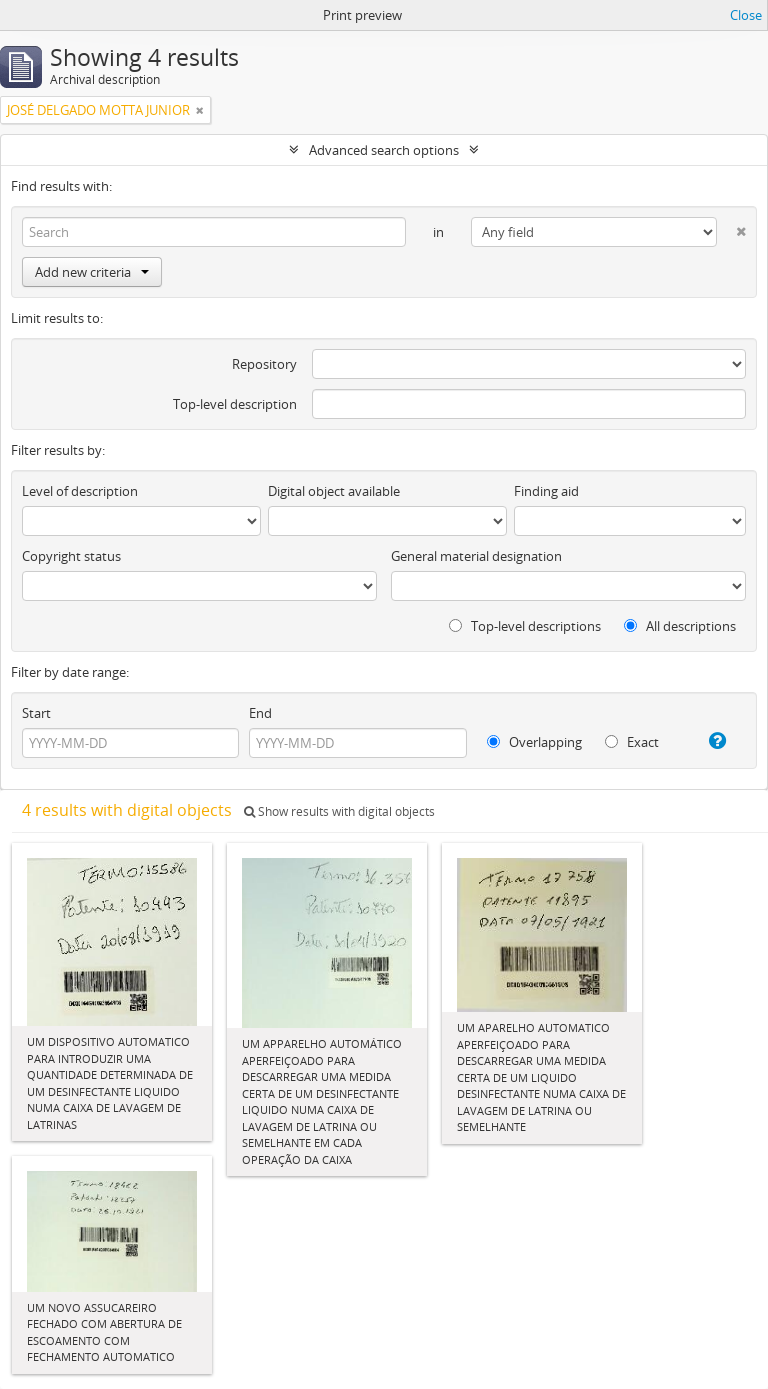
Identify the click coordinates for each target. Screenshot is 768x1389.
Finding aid (546, 491)
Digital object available (334, 491)
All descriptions (680, 626)
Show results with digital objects (339, 811)
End (260, 713)
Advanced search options (384, 150)
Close (746, 15)
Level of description (80, 491)
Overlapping (534, 742)
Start (36, 713)
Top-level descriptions (525, 626)
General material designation (476, 556)
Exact (632, 742)
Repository (264, 364)
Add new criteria (92, 272)
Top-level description (235, 404)
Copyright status (71, 556)
